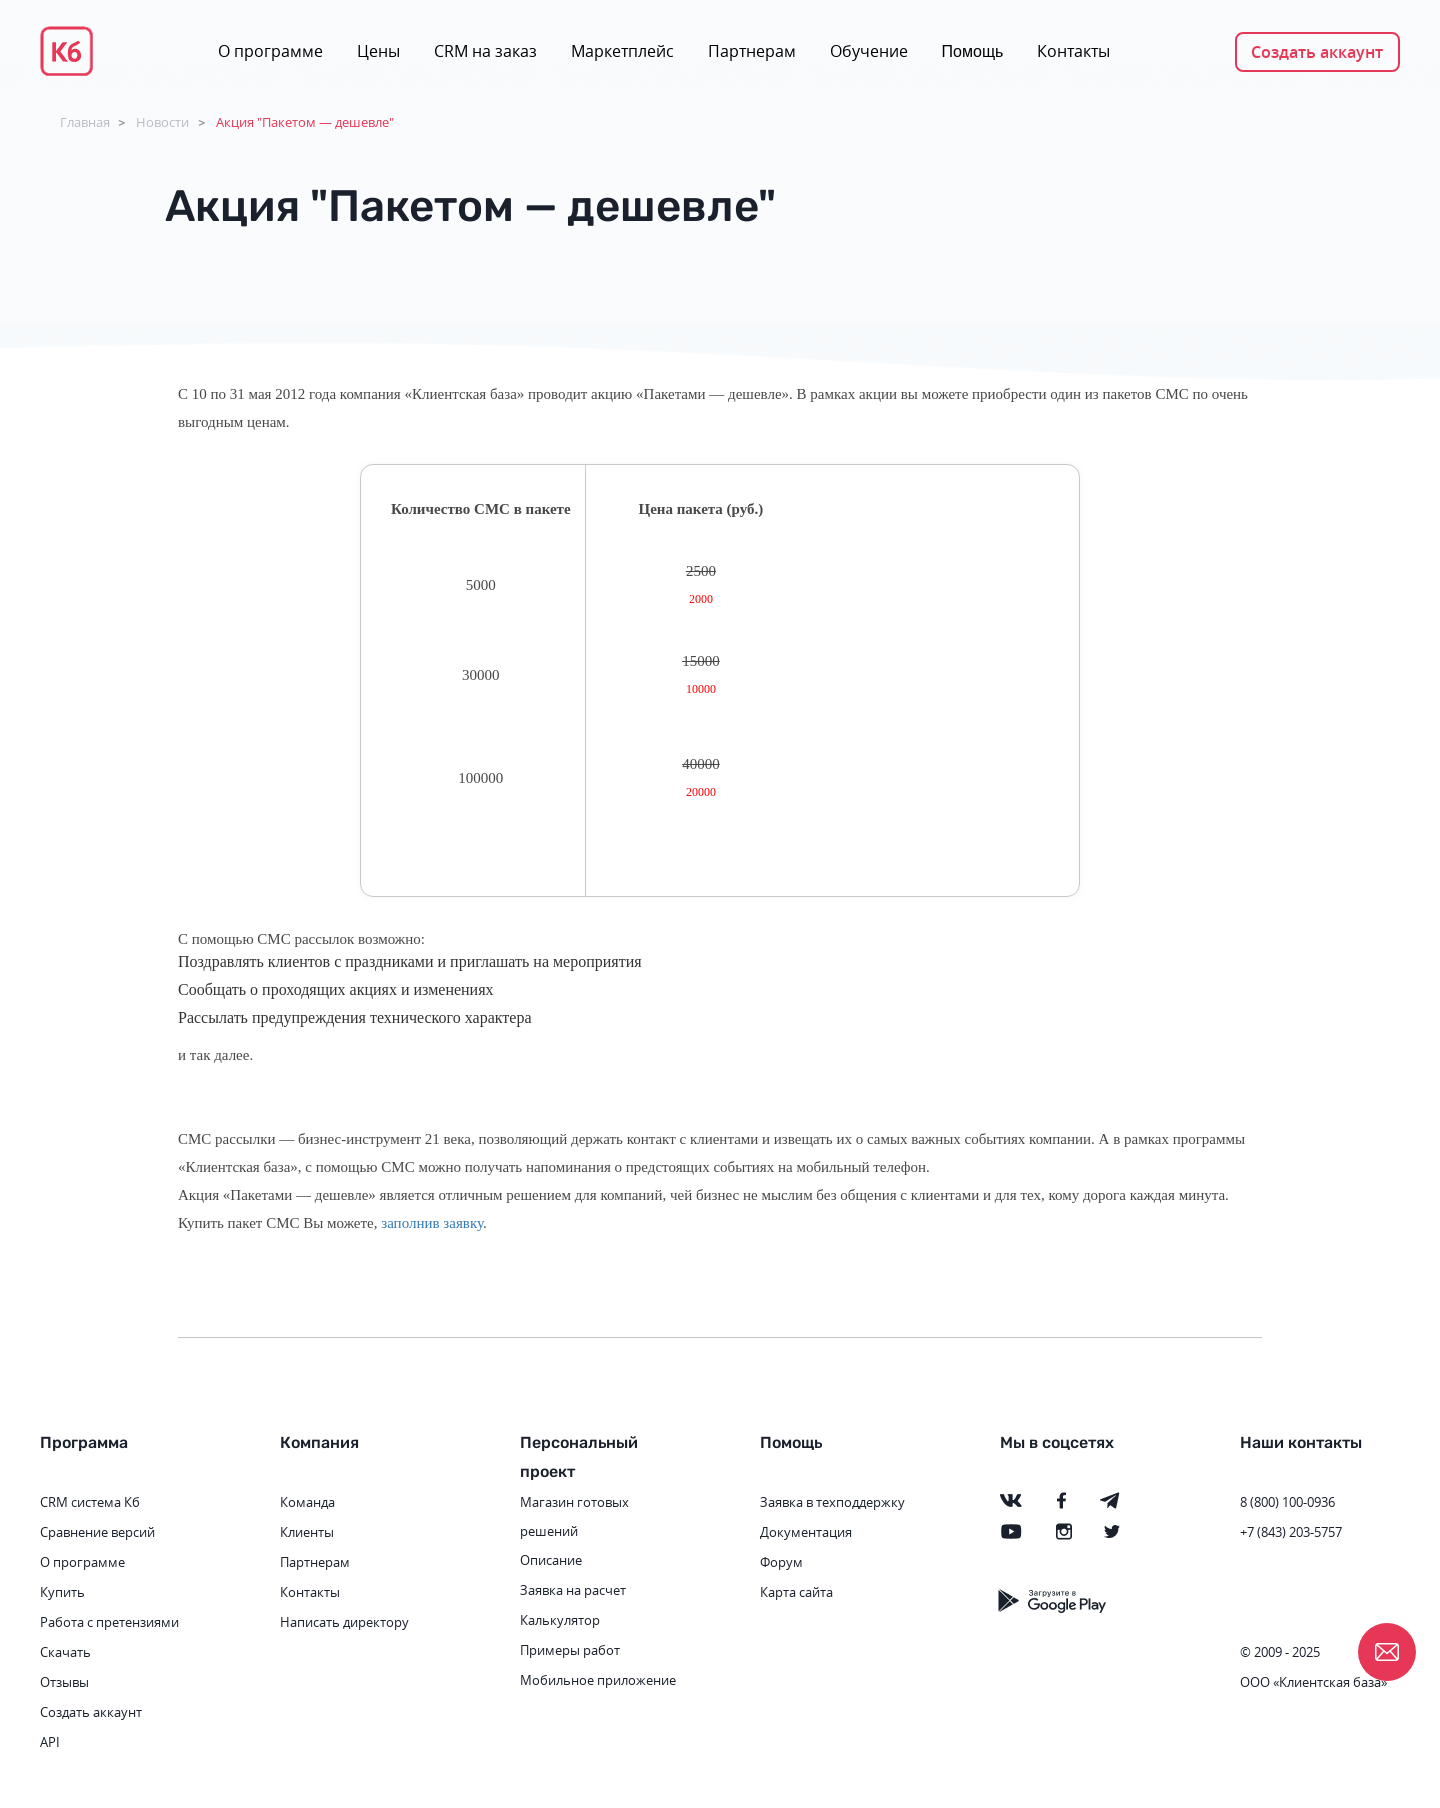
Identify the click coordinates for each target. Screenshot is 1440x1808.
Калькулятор (560, 1620)
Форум (781, 1562)
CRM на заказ (485, 51)
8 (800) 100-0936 (1287, 1502)
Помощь (973, 51)
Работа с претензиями (109, 1622)
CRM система (80, 1502)
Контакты (1073, 51)
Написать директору (344, 1622)
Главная (85, 122)
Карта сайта (796, 1592)
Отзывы (64, 1682)
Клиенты (307, 1532)
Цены (378, 51)
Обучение (869, 51)
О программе (270, 51)
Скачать (65, 1652)
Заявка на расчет (573, 1590)
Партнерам (752, 51)
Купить (62, 1592)
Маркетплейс (622, 51)
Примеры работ (570, 1650)
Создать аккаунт (1317, 52)
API (50, 1742)
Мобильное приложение (598, 1680)
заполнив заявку (432, 1223)
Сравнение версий (97, 1532)
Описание (551, 1560)
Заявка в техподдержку (832, 1502)
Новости (162, 122)
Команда (307, 1502)
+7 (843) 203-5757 (1291, 1532)
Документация (806, 1532)
